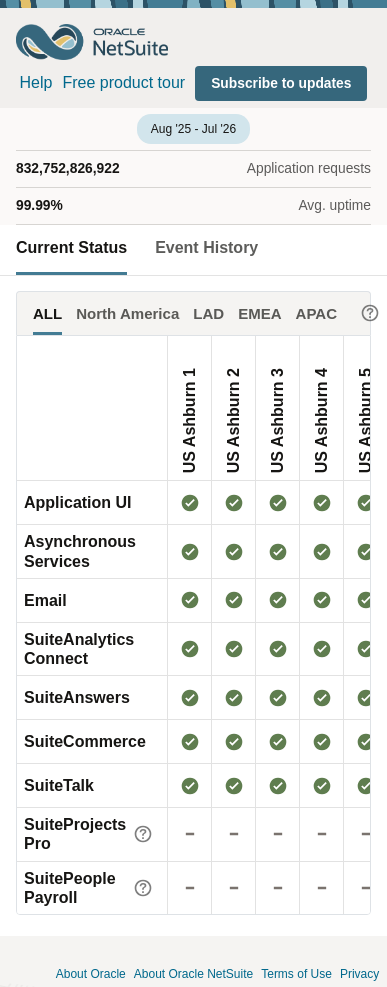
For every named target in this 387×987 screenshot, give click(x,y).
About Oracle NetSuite (193, 974)
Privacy (359, 974)
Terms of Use (296, 974)
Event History (206, 247)
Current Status (71, 247)
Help (36, 82)
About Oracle (91, 974)
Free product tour (123, 82)
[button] (281, 83)
